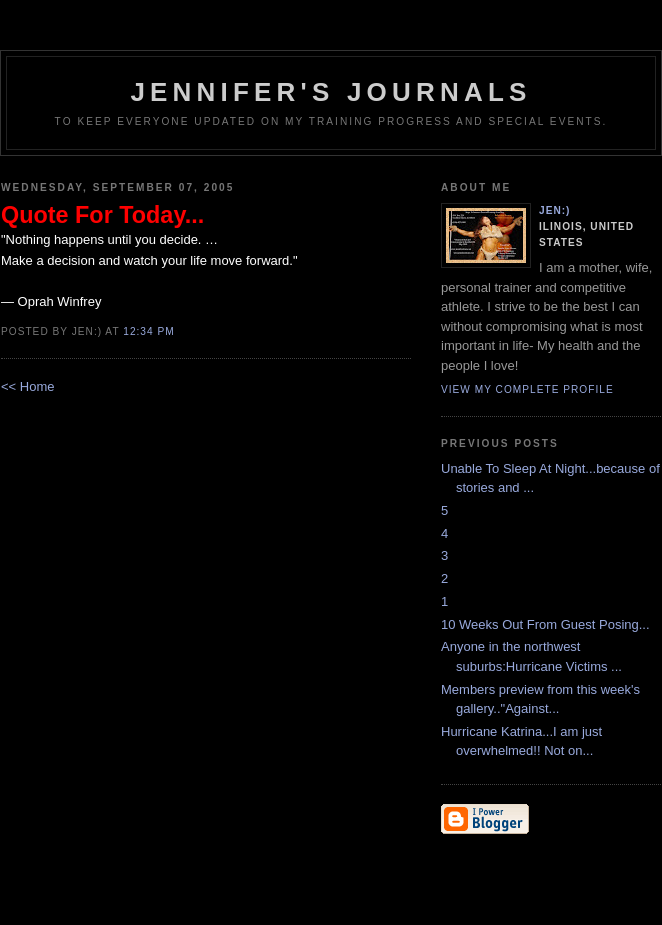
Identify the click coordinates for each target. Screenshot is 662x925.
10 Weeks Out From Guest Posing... (545, 624)
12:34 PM (148, 331)
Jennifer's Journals (330, 92)
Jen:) (555, 210)
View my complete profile (527, 389)
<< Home (27, 386)
